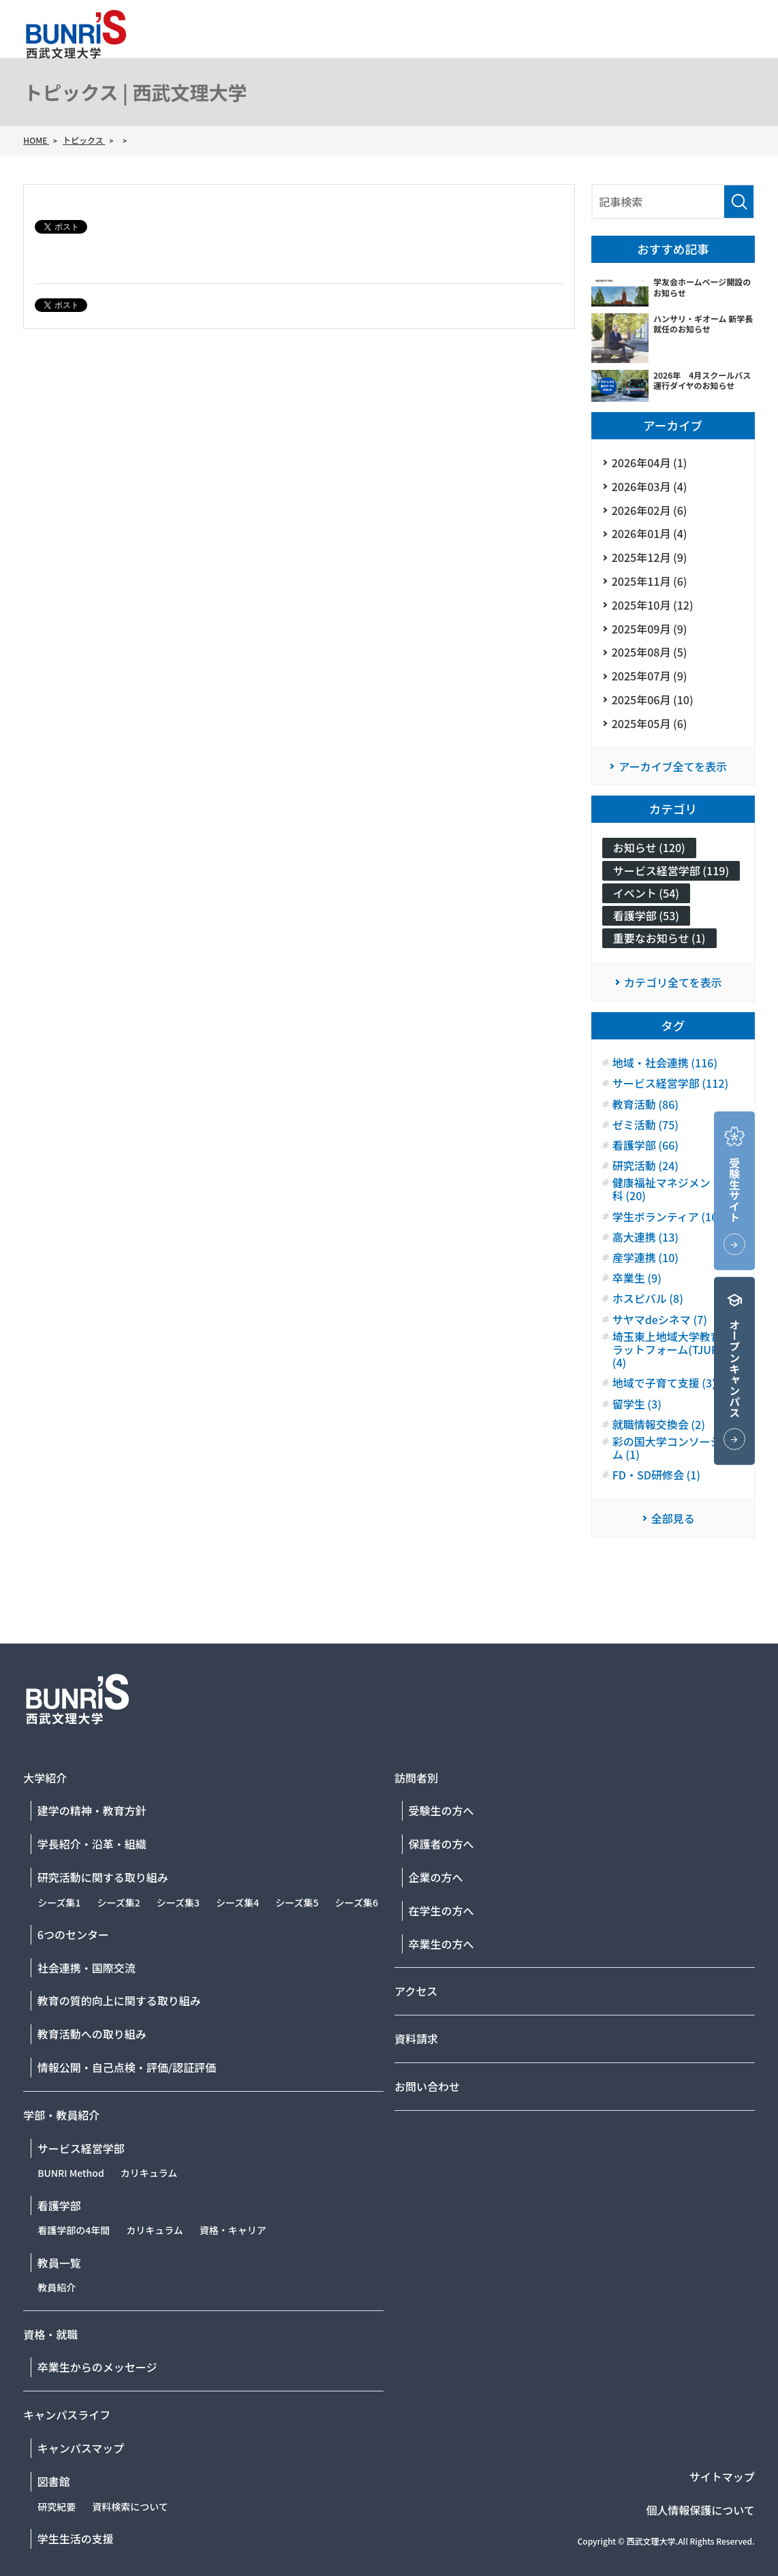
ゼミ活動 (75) (645, 1124)
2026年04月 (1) (649, 462)
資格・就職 (598, 51)
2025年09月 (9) (649, 629)
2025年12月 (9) (649, 557)
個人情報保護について (700, 2510)
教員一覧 (59, 2263)
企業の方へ (436, 1877)
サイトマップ (722, 2476)
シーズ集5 (296, 1902)
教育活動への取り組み (91, 2034)
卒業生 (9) (637, 1278)
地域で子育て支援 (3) (664, 1383)
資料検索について (130, 2506)
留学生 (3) (637, 1404)
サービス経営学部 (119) (671, 870)
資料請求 (650, 23)
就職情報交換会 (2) (658, 1424)
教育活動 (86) (645, 1104)
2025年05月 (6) (649, 723)
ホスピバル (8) (647, 1298)
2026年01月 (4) (649, 533)
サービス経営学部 (81, 2148)
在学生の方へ (441, 1910)
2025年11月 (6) (649, 581)
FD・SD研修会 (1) (656, 1474)
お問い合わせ (722, 23)
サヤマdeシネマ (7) (659, 1319)
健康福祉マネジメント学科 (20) (672, 1189)
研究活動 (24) (645, 1165)
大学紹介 (407, 51)
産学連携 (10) (645, 1257)
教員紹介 (56, 2287)
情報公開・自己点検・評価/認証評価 (126, 2067)
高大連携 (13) (645, 1237)
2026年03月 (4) (649, 486)
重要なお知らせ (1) (659, 938)
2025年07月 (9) (649, 675)
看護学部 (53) (646, 915)
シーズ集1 (58, 1902)
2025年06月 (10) (653, 699)
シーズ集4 (237, 1902)
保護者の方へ (441, 1844)
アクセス (589, 23)
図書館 (53, 2481)
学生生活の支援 (75, 2538)
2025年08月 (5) (649, 652)
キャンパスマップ (81, 2448)
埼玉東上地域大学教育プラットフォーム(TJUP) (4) (672, 1350)
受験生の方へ (441, 1810)
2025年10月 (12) (653, 605)
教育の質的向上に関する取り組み (119, 2000)
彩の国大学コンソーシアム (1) (672, 1448)
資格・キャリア (233, 2230)
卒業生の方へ (441, 1944)
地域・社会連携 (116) (664, 1062)
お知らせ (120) (649, 847)
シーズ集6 (356, 1902)
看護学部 (59, 2205)
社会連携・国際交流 (86, 1968)
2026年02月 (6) (649, 510)
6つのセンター (73, 1934)
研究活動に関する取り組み (102, 1877)
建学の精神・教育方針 (91, 1810)
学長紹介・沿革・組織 (91, 1844)
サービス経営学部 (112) (670, 1083)
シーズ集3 (178, 1902)
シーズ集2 (118, 1902)
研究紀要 (56, 2506)
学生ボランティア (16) (666, 1216)
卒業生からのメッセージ (97, 2367)
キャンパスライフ (703, 51)
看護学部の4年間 (73, 2230)
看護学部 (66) (645, 1145)
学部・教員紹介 (500, 51)
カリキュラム (149, 2173)
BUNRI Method (70, 2173)
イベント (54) (646, 893)
